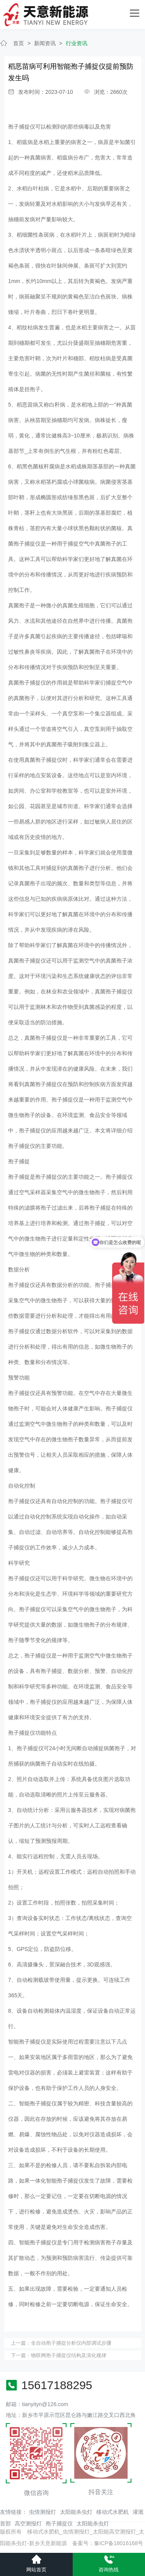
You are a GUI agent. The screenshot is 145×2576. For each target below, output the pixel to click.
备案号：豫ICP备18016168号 (107, 2543)
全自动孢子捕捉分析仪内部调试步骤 (71, 2343)
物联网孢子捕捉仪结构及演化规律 (68, 2355)
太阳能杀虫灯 (76, 2512)
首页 (18, 43)
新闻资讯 (45, 43)
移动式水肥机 (112, 2512)
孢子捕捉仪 (59, 2523)
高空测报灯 (28, 2523)
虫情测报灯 (42, 2512)
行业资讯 (76, 43)
